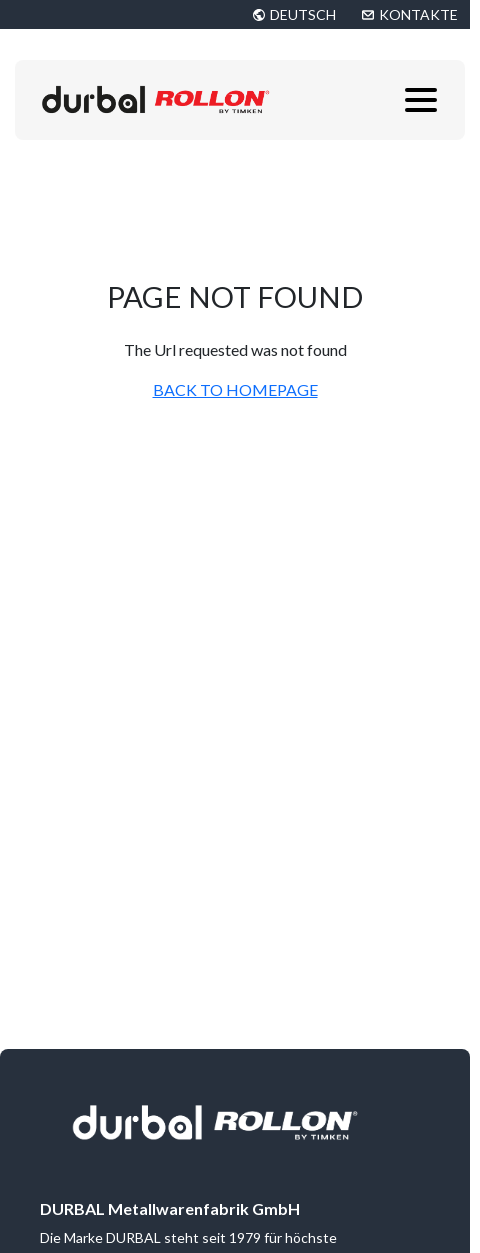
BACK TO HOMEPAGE (235, 389)
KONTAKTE (418, 14)
